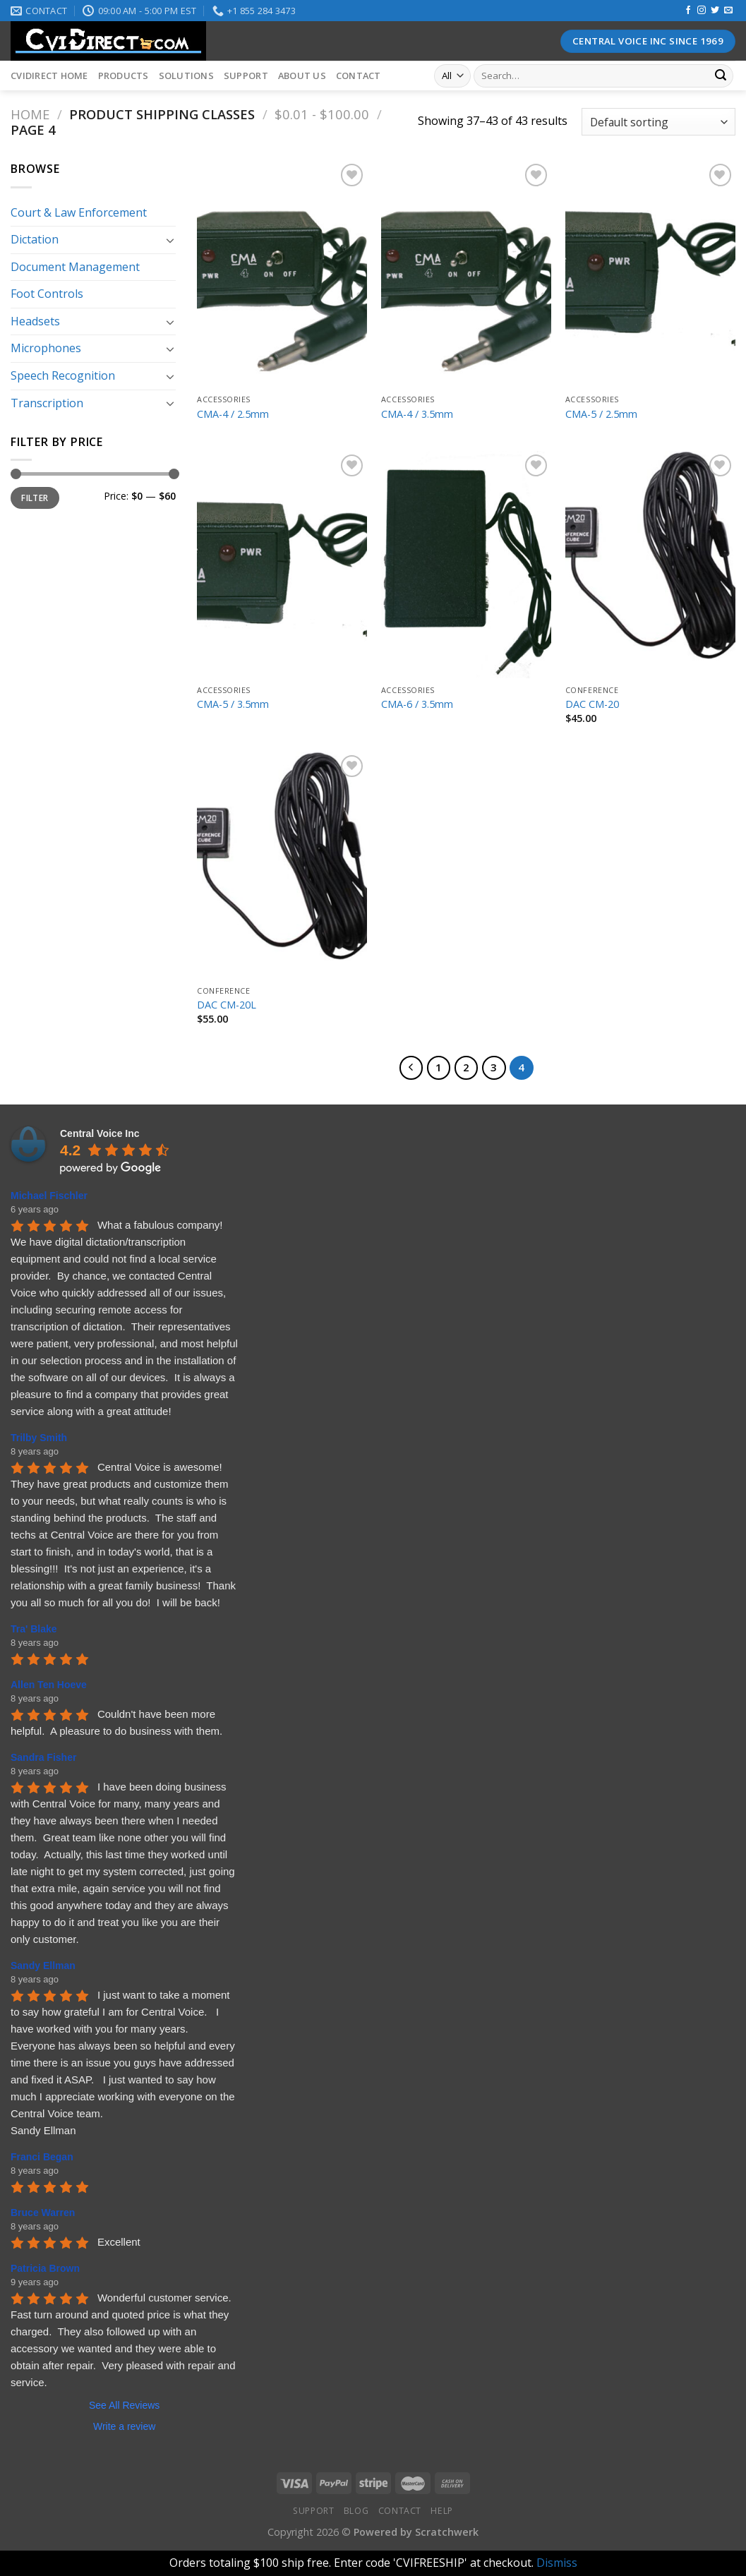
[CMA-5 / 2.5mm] (650, 273)
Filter (34, 497)
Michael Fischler (49, 1195)
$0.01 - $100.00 (322, 114)
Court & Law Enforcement (79, 212)
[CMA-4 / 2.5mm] (282, 273)
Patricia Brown (45, 2268)
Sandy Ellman (43, 1965)
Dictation (35, 239)
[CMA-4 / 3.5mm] (466, 273)
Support (246, 75)
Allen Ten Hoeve (49, 1684)
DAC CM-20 (592, 704)
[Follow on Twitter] (715, 11)
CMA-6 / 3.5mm (417, 704)
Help (441, 2511)
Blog (356, 2511)
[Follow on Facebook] (688, 11)
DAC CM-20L (226, 1005)
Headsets (35, 321)
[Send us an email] (728, 11)
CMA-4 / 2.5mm (233, 414)
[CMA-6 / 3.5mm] (466, 564)
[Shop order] (658, 122)
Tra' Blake (34, 1629)
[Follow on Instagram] (701, 11)
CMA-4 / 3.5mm (417, 414)
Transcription (47, 403)
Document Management (75, 267)
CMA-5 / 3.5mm (233, 704)
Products (123, 75)
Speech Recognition (63, 375)
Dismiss (556, 2562)
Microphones (46, 348)
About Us (302, 75)
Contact (358, 75)
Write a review (124, 2426)
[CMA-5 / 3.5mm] (282, 564)
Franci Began (42, 2156)
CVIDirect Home (49, 75)
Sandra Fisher (43, 1757)
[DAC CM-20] (650, 564)
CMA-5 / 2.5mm (601, 414)
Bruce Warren (43, 2212)
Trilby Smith (39, 1437)
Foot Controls (47, 293)
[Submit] (721, 76)
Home (30, 114)
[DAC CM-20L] (282, 865)
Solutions (186, 75)
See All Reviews (124, 2405)
